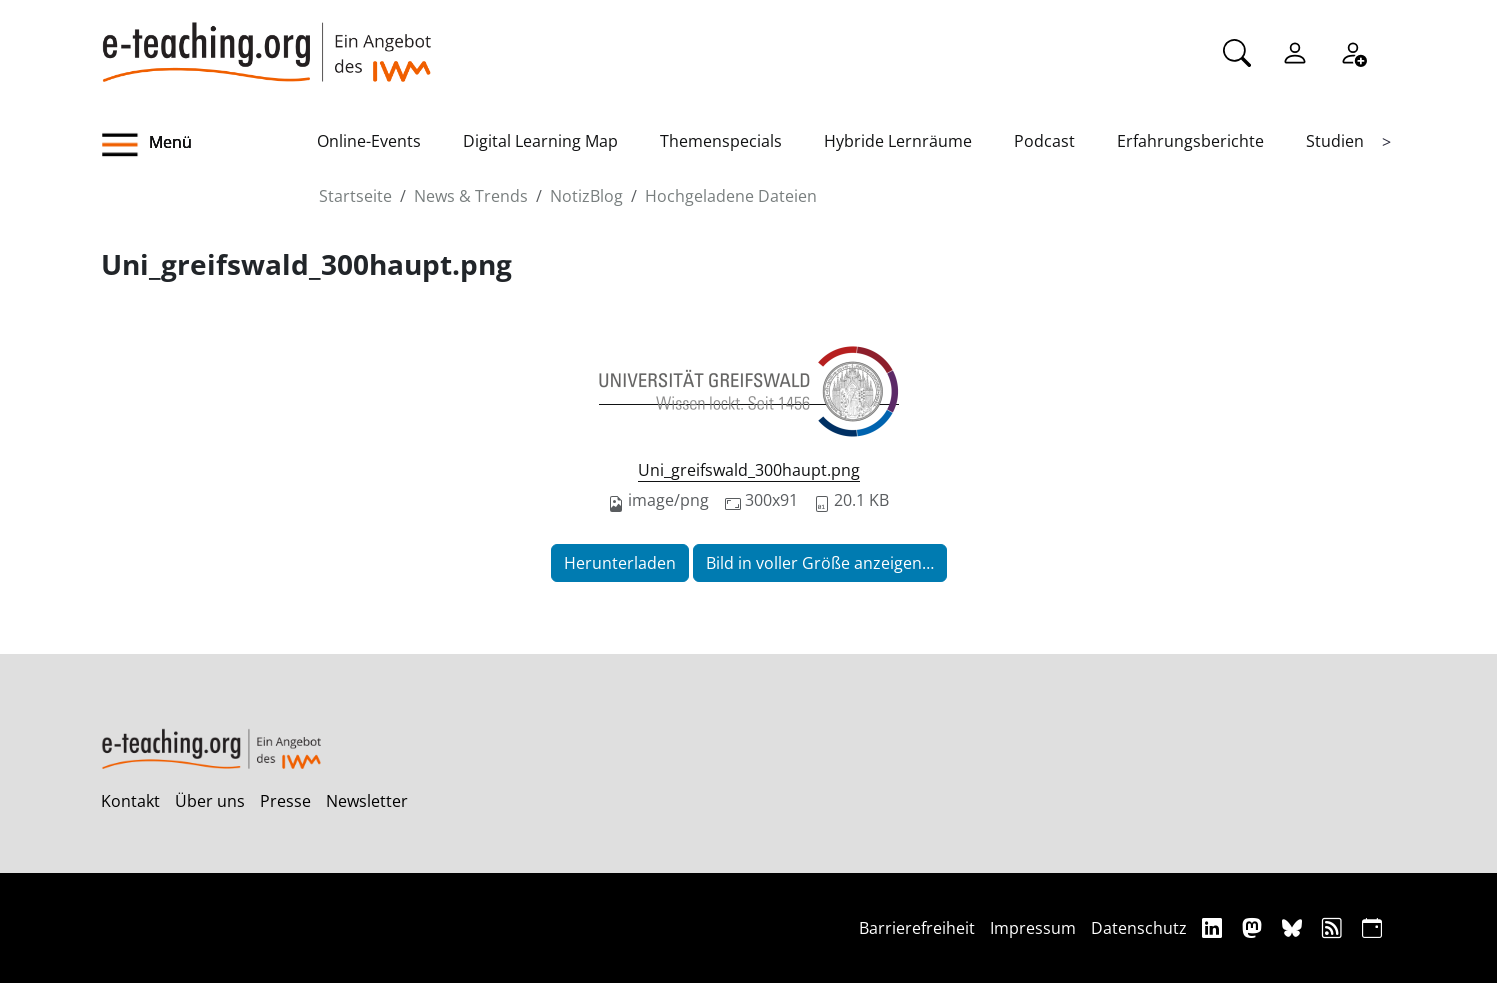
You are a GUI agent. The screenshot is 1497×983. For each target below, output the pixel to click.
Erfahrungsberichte (1190, 141)
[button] (209, 145)
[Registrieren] (1353, 51)
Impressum (1033, 928)
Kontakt (130, 801)
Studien (1335, 141)
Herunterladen (620, 563)
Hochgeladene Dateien (731, 196)
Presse (285, 801)
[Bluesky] (1294, 927)
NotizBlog (586, 196)
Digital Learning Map (540, 141)
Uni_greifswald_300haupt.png (749, 470)
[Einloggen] (1295, 51)
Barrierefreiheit (917, 928)
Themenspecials (721, 141)
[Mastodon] (1254, 927)
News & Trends (471, 196)
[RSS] (1334, 927)
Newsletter (367, 801)
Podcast (1044, 141)
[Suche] (1237, 51)
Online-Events (369, 141)
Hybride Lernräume (898, 141)
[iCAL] (1372, 927)
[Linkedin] (1214, 927)
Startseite (355, 196)
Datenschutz (1139, 928)
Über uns (210, 801)
